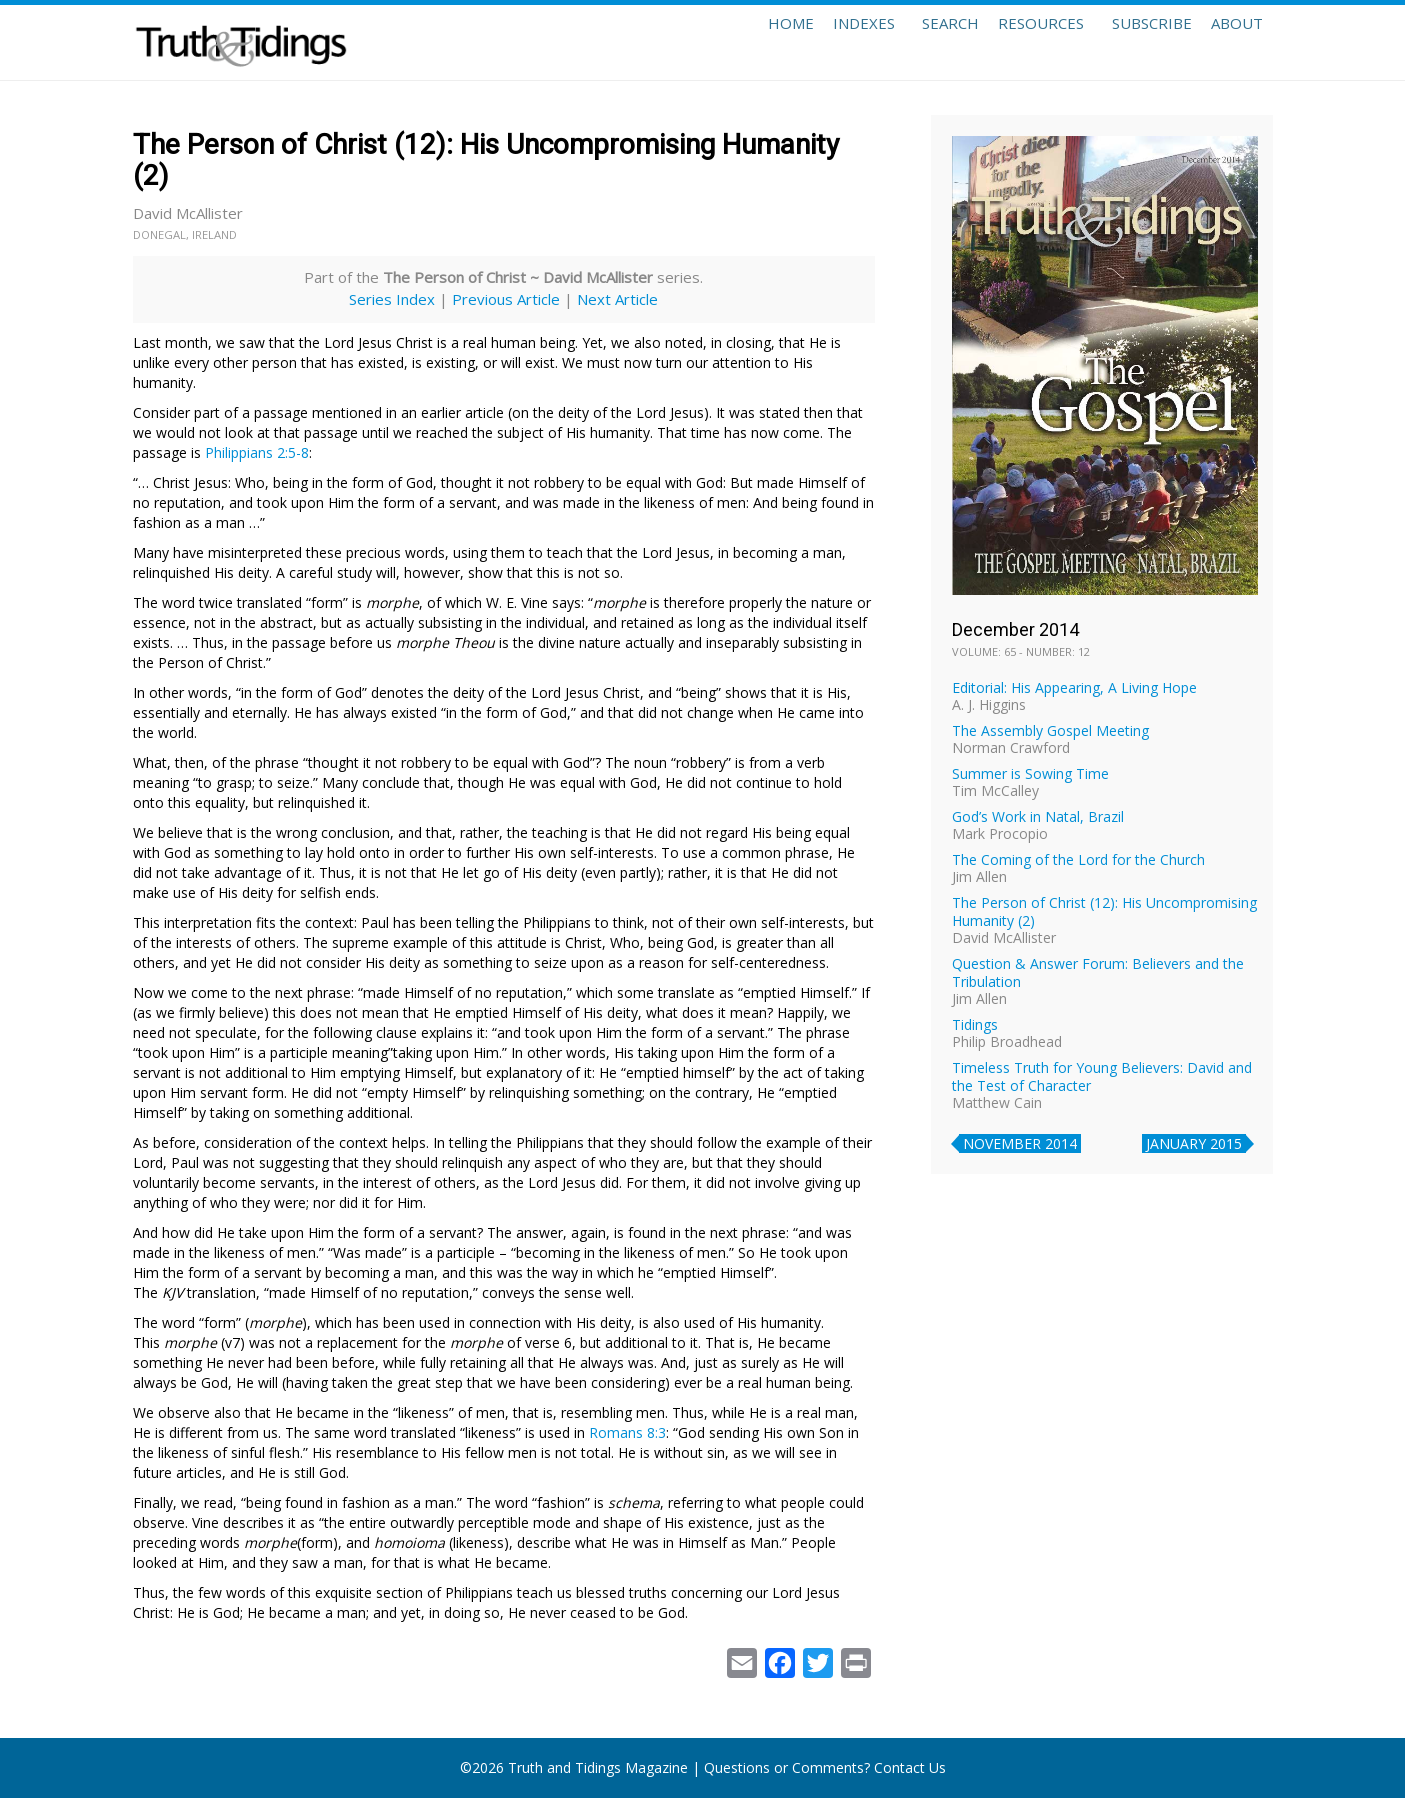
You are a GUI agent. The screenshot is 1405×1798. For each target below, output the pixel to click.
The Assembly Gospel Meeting (1050, 730)
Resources (1008, 42)
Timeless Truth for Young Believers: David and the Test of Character (1102, 1076)
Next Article (617, 299)
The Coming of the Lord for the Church (1078, 859)
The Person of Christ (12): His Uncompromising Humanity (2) (1104, 911)
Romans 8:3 (627, 1432)
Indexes (805, 42)
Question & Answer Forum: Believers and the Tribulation (1098, 972)
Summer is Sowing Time (1030, 773)
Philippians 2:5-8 (257, 452)
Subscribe (1127, 42)
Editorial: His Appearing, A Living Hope (1074, 687)
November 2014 (1020, 1143)
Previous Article (506, 299)
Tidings (975, 1024)
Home (715, 42)
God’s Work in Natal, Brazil (1038, 816)
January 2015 (1194, 1143)
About (1229, 42)
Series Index (392, 299)
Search (900, 42)
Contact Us (910, 1767)
